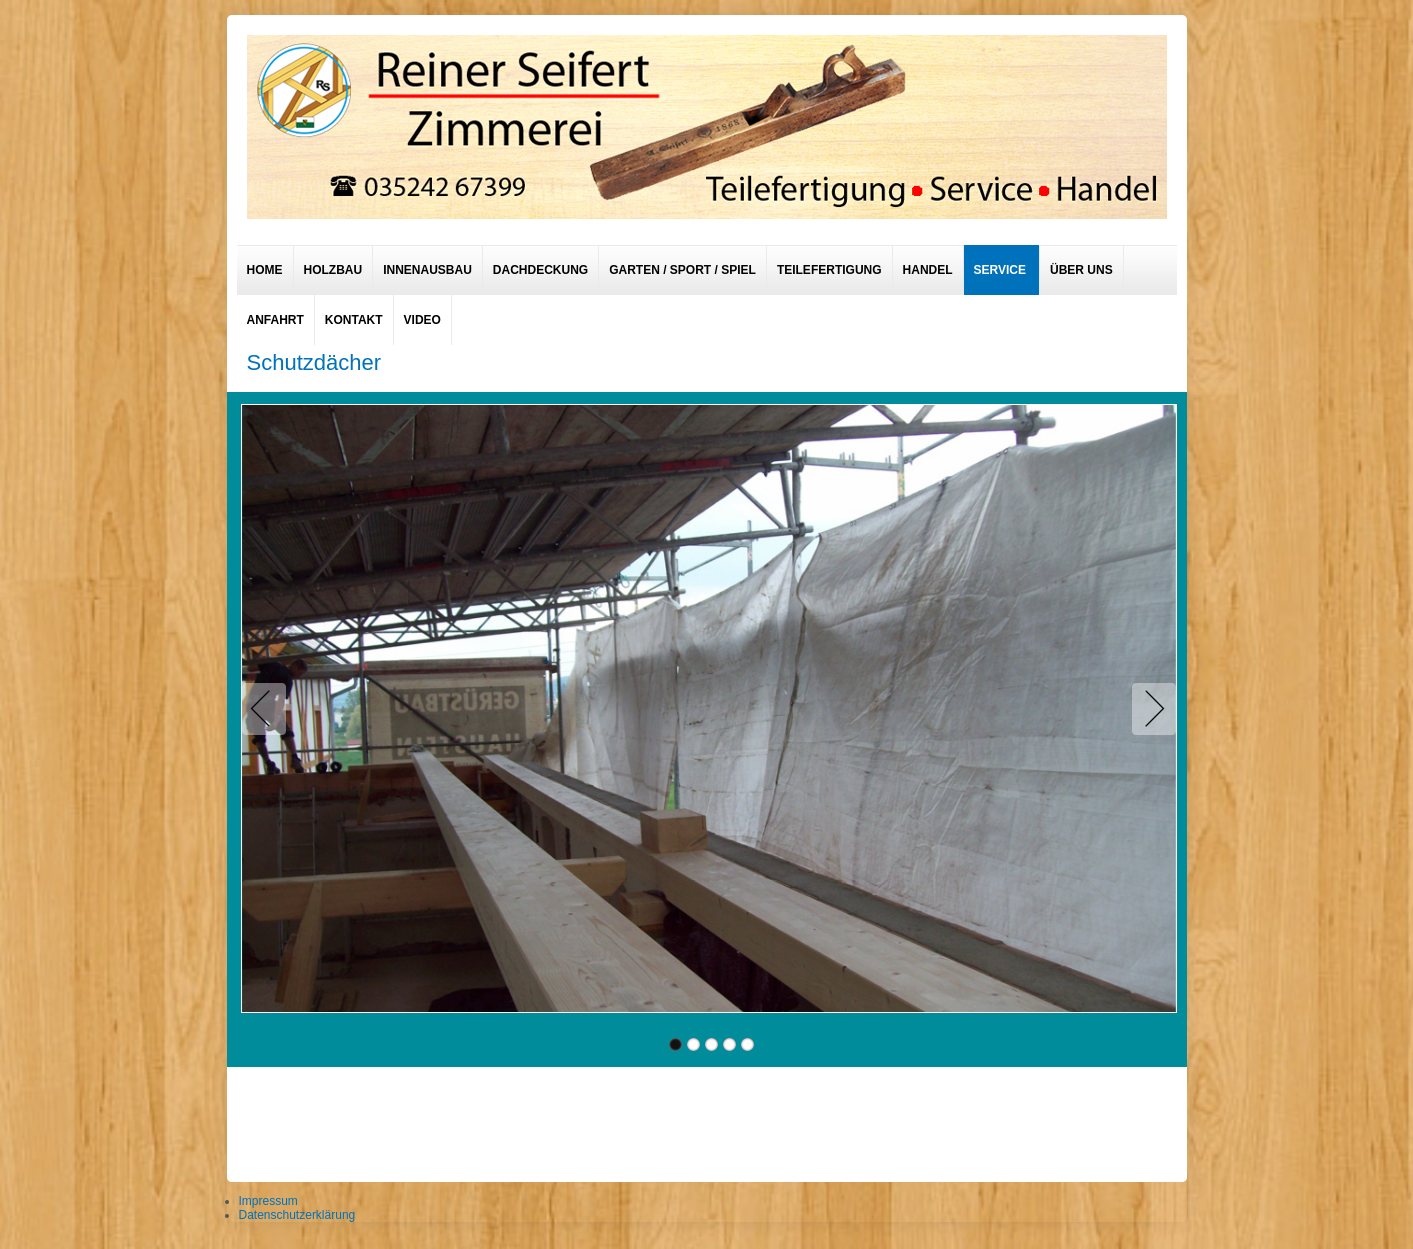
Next (1150, 709)
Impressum (268, 1201)
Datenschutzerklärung (297, 1215)
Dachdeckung (540, 270)
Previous (268, 709)
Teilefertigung (829, 270)
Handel (928, 270)
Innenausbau (427, 270)
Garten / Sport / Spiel (682, 270)
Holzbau (333, 270)
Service (1000, 270)
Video (422, 320)
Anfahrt (275, 320)
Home (265, 270)
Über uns (1081, 270)
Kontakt (354, 320)
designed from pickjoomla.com (706, 1119)
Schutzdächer (314, 362)
